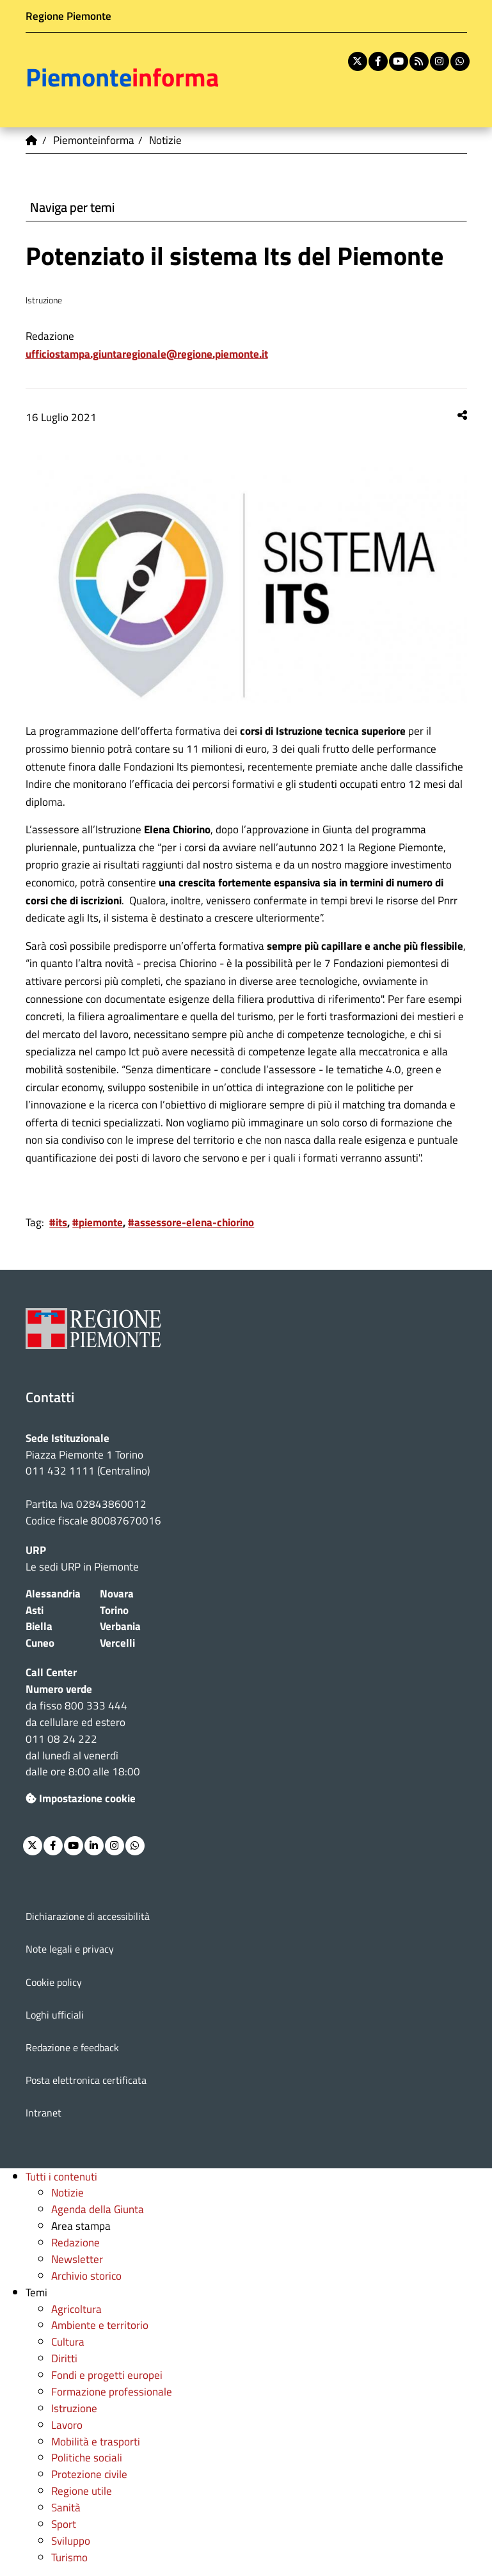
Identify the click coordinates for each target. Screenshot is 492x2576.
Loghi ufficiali (55, 2014)
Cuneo (40, 1642)
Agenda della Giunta (97, 2209)
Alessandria (53, 1593)
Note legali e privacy (70, 1948)
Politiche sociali (86, 2457)
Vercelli (117, 1642)
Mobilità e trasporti (95, 2441)
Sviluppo (70, 2540)
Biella (39, 1626)
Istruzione (74, 2408)
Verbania (120, 1626)
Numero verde (59, 1688)
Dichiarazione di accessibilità (88, 1916)
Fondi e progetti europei (107, 2374)
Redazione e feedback (72, 2047)
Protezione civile (89, 2474)
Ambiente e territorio (99, 2324)
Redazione (75, 2242)
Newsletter (77, 2259)
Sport (63, 2523)
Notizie (67, 2192)
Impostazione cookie (81, 1798)
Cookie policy (54, 1982)
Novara (117, 1593)
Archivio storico (86, 2275)
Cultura (67, 2341)
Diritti (64, 2358)
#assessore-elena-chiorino (191, 1222)
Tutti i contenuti (61, 2176)
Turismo (69, 2557)
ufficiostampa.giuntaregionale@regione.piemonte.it (147, 353)
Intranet (43, 2112)
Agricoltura (76, 2308)
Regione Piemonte (68, 15)
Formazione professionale (111, 2391)
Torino (114, 1610)
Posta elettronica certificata (86, 2080)
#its (58, 1222)
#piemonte (97, 1222)
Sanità (66, 2507)
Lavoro (67, 2424)
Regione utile (81, 2490)
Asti (35, 1610)
